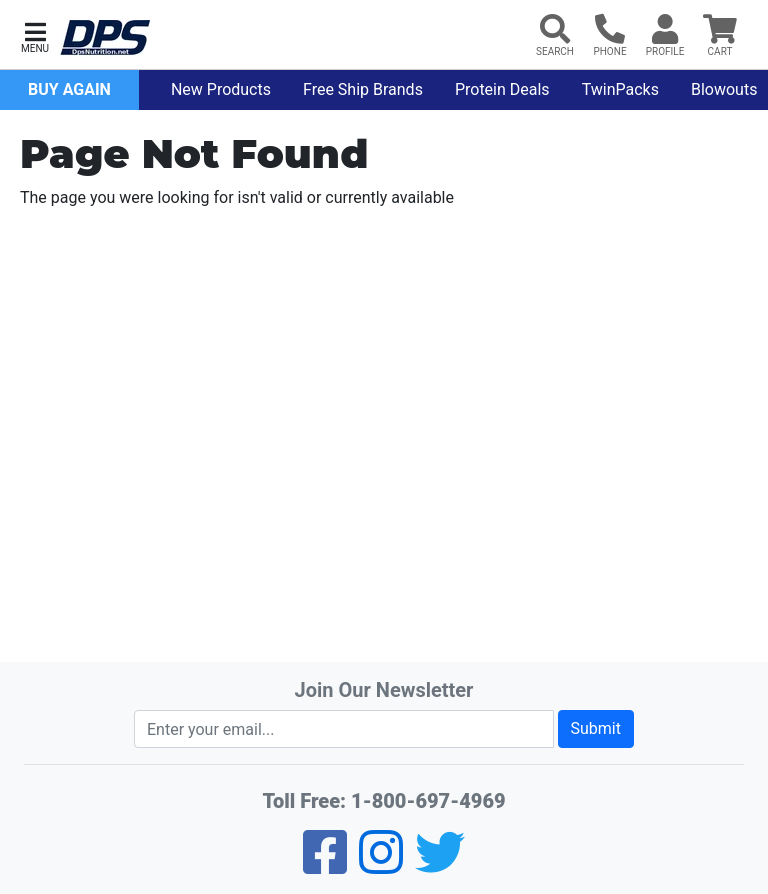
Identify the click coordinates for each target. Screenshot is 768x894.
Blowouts (724, 89)
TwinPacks (620, 89)
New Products (221, 89)
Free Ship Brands (363, 89)
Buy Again (69, 89)
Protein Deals (502, 89)
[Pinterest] (381, 865)
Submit (596, 728)
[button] (35, 35)
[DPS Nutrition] (105, 38)
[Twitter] (440, 865)
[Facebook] (325, 865)
